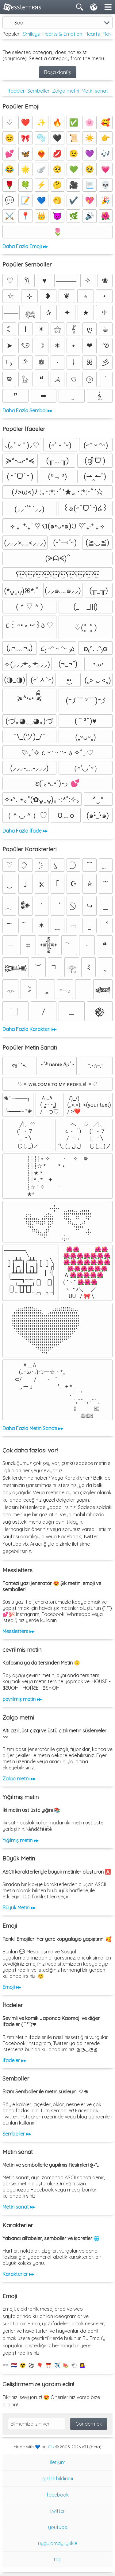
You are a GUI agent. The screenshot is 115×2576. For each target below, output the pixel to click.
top (58, 2559)
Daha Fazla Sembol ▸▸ (27, 410)
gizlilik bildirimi (57, 2478)
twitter (57, 2511)
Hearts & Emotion (62, 34)
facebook (58, 2495)
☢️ (23, 2365)
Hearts (92, 34)
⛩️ (48, 2365)
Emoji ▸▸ (11, 1987)
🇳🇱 (14, 2365)
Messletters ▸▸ (18, 1631)
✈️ (57, 2365)
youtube (57, 2527)
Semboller (38, 91)
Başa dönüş (57, 72)
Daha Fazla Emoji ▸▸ (25, 246)
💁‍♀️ (83, 2365)
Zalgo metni (65, 91)
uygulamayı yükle (57, 2543)
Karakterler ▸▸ (18, 2274)
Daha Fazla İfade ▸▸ (25, 831)
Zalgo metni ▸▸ (19, 1779)
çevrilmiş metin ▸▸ (22, 1699)
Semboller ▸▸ (16, 2134)
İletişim (57, 2462)
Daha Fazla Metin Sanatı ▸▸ (32, 1428)
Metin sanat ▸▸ (18, 2207)
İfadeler (16, 91)
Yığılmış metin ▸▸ (20, 1840)
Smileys (31, 34)
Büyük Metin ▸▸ (19, 1907)
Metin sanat (95, 91)
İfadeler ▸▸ (14, 2060)
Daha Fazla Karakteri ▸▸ (29, 1029)
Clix (51, 2446)
